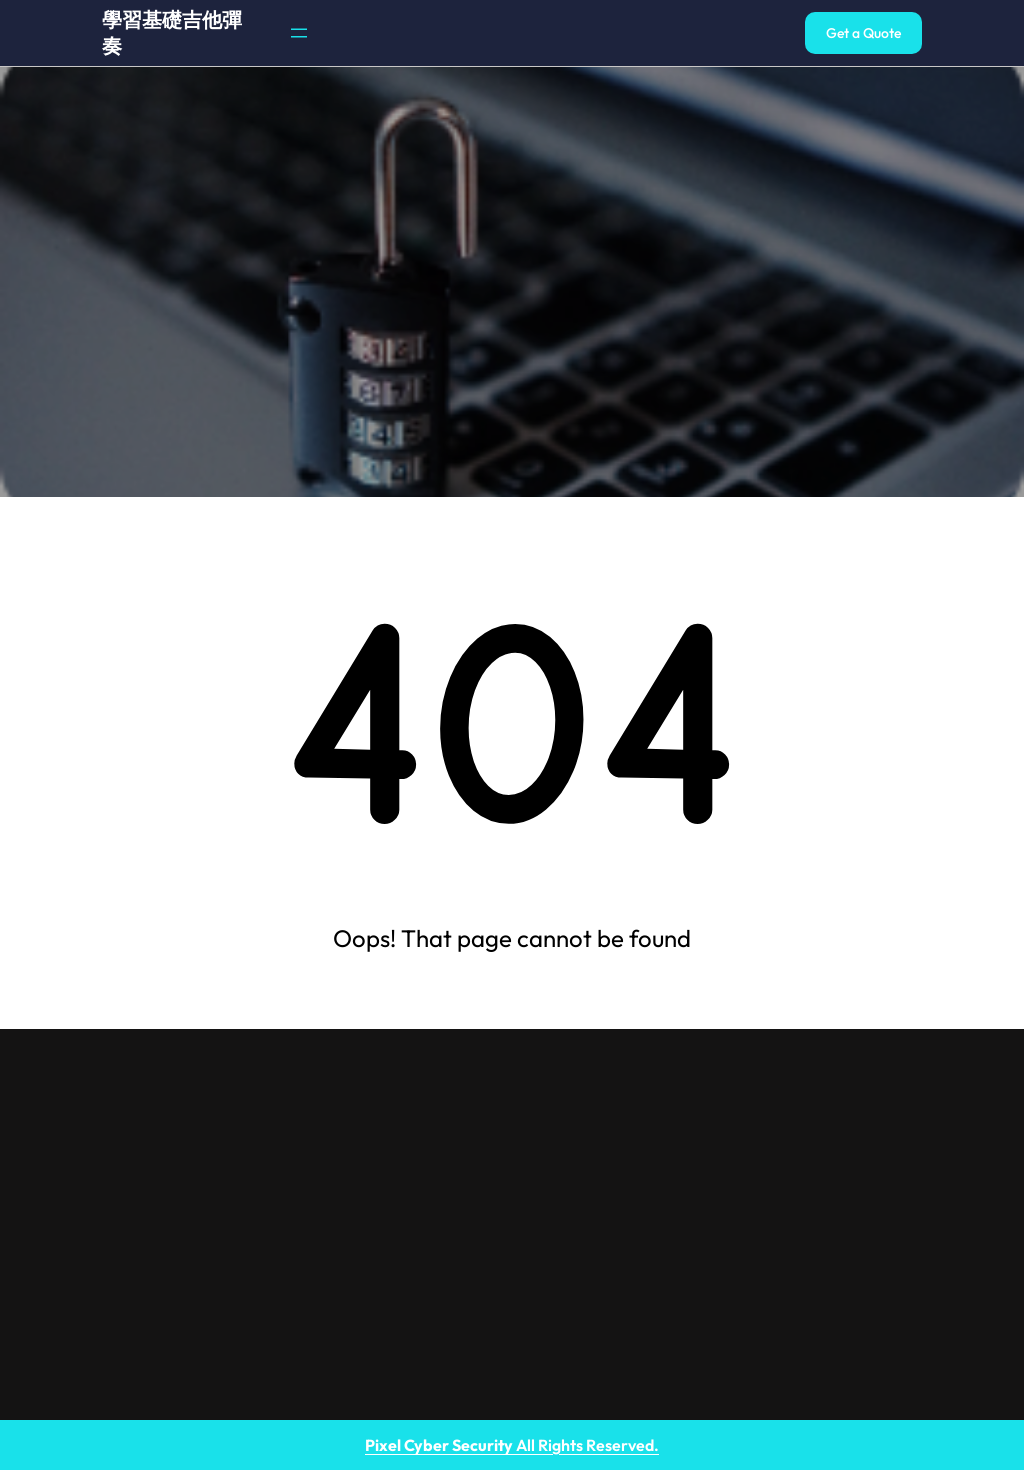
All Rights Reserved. (512, 1445)
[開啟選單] (299, 33)
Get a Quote (863, 33)
